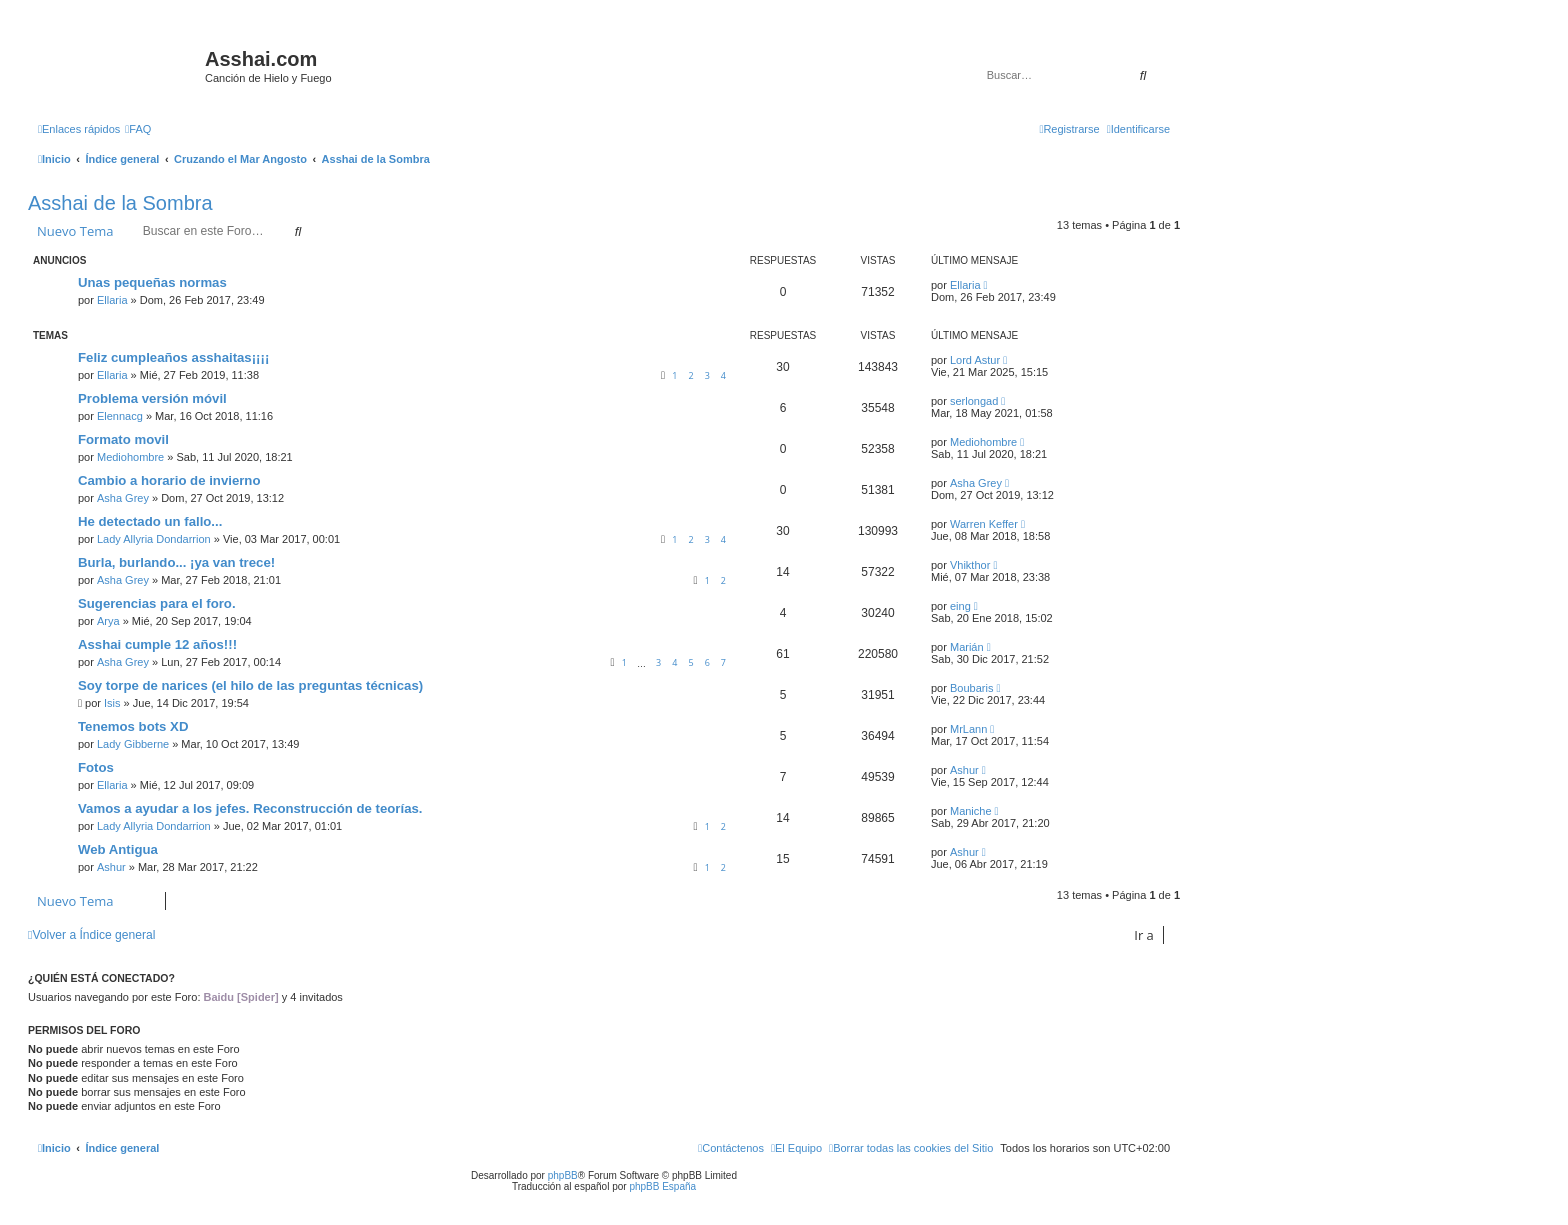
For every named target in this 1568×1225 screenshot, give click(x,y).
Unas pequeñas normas (152, 282)
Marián (967, 647)
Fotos (96, 767)
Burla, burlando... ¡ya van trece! (176, 562)
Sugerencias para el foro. (157, 603)
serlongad (974, 401)
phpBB (563, 1175)
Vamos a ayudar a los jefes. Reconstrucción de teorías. (250, 808)
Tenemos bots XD (133, 726)
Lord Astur (975, 360)
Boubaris (971, 688)
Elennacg (120, 416)
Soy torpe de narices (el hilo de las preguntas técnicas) (250, 685)
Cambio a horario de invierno (169, 480)
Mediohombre (130, 457)
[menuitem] (138, 129)
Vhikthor (970, 565)
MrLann (968, 729)
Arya (108, 621)
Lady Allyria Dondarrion (154, 539)
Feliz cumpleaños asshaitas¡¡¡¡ (173, 357)
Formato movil (123, 439)
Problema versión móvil (152, 398)
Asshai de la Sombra (120, 203)
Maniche (971, 811)
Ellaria (112, 300)
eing (960, 606)
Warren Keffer (984, 524)
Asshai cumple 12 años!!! (157, 644)
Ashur (964, 770)
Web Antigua (118, 849)
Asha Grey (123, 498)
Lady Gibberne (133, 744)
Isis (112, 703)
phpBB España (662, 1186)
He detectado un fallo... (150, 521)
